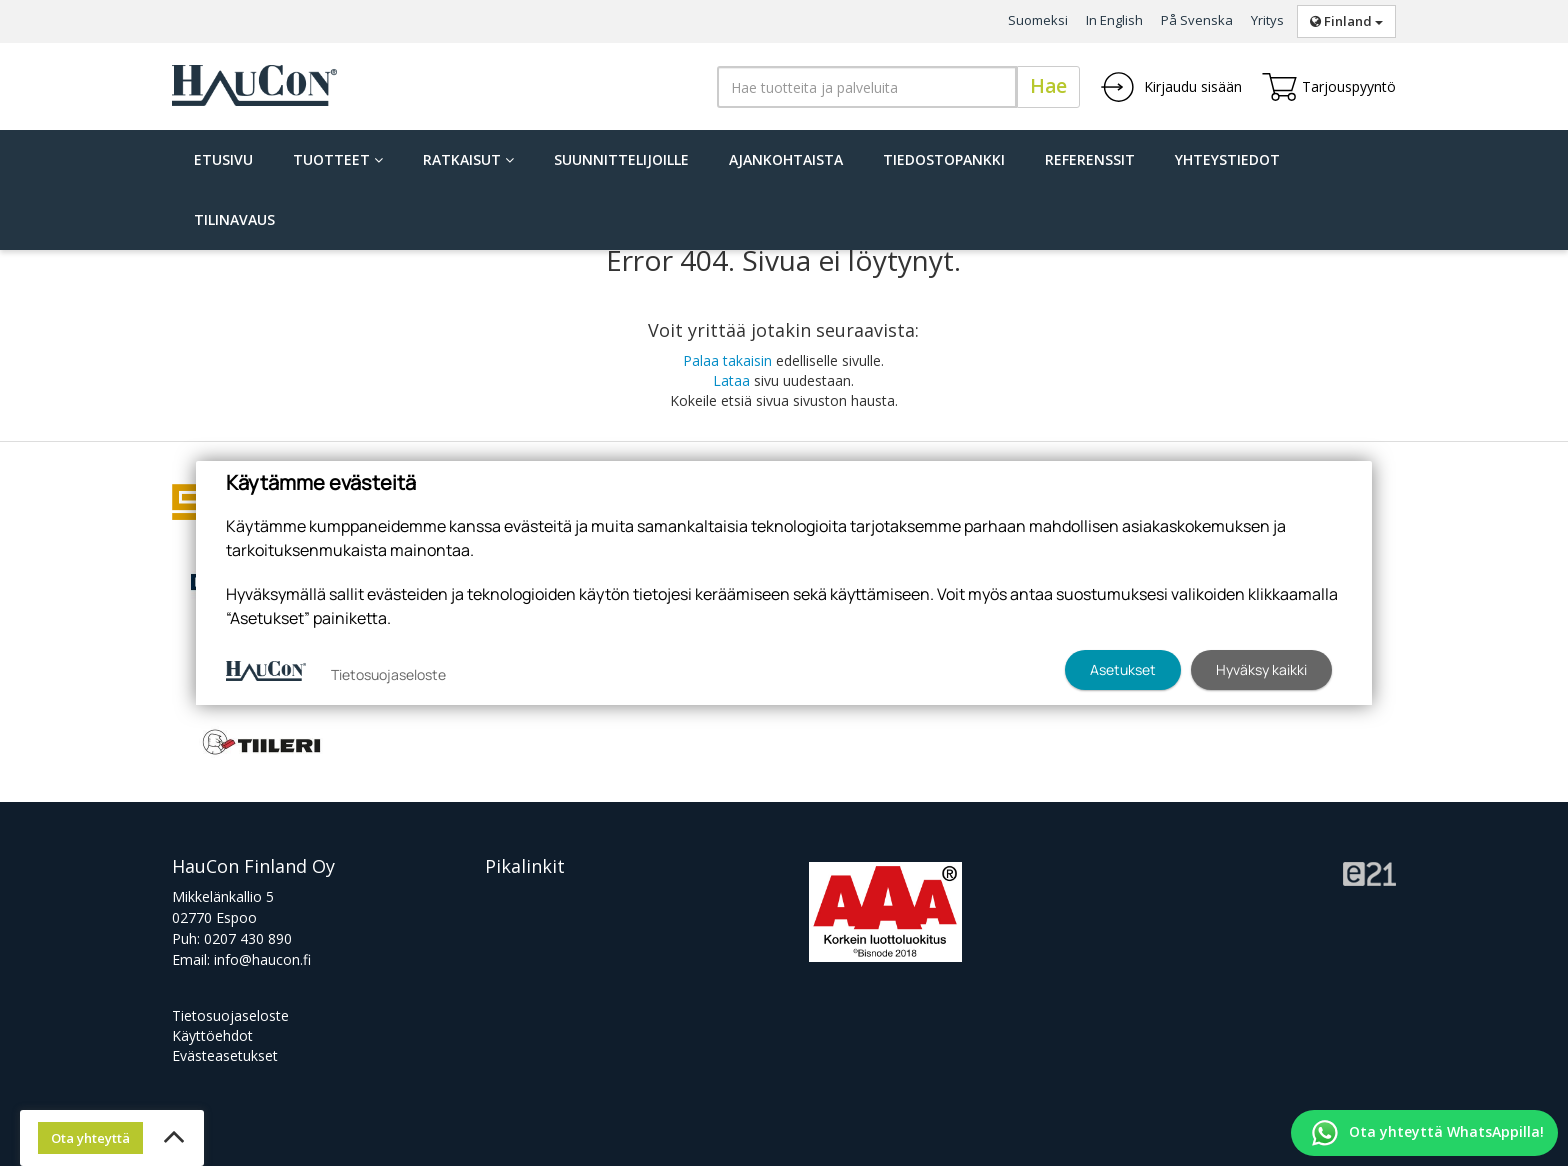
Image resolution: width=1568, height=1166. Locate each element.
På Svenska (1197, 20)
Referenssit (1090, 159)
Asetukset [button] (1123, 669)
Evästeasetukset (225, 1055)
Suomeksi (1038, 20)
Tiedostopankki (944, 159)
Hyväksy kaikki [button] (1261, 669)
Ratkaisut (468, 159)
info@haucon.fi (262, 959)
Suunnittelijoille (621, 159)
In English (1114, 20)
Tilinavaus (234, 219)
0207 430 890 (248, 938)
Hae (1048, 86)
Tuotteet (338, 159)
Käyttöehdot (212, 1035)
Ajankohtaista (786, 159)
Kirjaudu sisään (1171, 87)
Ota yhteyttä (90, 1138)
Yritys (1267, 20)
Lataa (731, 380)
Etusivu (223, 159)
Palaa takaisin (727, 360)
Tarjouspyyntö (1329, 87)
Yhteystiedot (1227, 159)
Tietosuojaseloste (230, 1015)
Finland (1346, 21)
